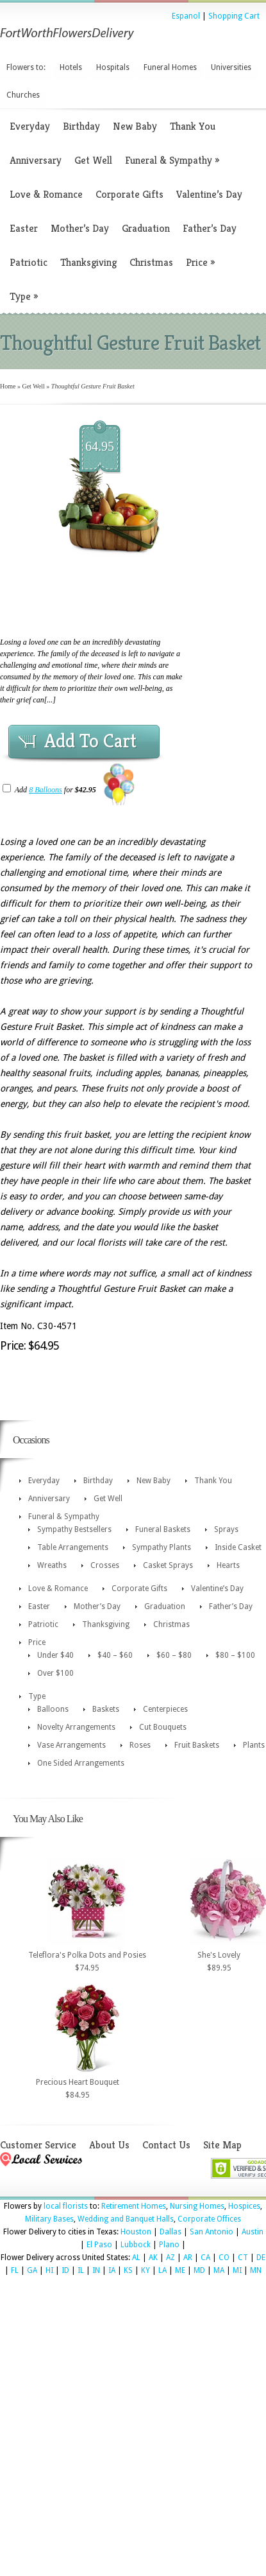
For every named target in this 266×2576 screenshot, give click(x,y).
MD (199, 2270)
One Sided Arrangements (80, 1763)
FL (15, 2270)
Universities (231, 67)
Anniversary (36, 160)
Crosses (104, 1565)
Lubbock (136, 2244)
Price (200, 262)
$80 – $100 (235, 1655)
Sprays (226, 1529)
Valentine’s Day (209, 194)
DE (260, 2257)
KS (128, 2270)
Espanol (186, 16)
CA (205, 2257)
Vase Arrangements (71, 1745)
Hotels (71, 67)
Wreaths (52, 1565)
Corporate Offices (209, 2219)
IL (81, 2270)
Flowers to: (26, 67)
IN (96, 2270)
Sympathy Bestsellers (74, 1529)
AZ (170, 2257)
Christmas (151, 262)
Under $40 (55, 1655)
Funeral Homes (170, 67)
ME (180, 2270)
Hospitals (112, 67)
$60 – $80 (174, 1655)
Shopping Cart (234, 16)
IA (111, 2270)
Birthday (81, 126)
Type (24, 296)
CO (224, 2257)
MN (256, 2270)
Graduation (146, 228)
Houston (136, 2231)
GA (32, 2270)
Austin (252, 2231)
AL (136, 2257)
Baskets (105, 1709)
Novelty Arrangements (76, 1727)
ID (65, 2270)
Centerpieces (165, 1709)
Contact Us (166, 2145)
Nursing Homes (197, 2206)
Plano (169, 2244)
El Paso (99, 2244)
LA (162, 2270)
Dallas (170, 2231)
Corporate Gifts (129, 194)
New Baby (135, 126)
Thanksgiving (88, 262)
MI (237, 2270)
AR (187, 2257)
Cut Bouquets (163, 1727)
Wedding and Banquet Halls (126, 2219)
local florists (66, 2206)
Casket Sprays (168, 1565)
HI (49, 2270)
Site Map (222, 2145)
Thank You (192, 126)
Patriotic (28, 262)
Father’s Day (210, 228)
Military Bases (49, 2219)
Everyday (30, 126)
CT (243, 2257)
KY (145, 2270)
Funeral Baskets (162, 1529)
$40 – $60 (115, 1655)
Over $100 (55, 1673)
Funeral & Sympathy (172, 160)
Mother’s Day (80, 228)
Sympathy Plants (161, 1547)
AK (153, 2257)
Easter (24, 228)
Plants (254, 1745)
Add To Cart (90, 741)
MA (218, 2270)
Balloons (53, 1709)
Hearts (228, 1565)
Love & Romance (46, 194)
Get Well (93, 160)
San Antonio (211, 2231)
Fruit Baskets (196, 1745)
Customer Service (38, 2145)
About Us (109, 2145)
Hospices (244, 2206)
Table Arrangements (72, 1547)
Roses (140, 1745)
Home (7, 386)
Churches (23, 95)
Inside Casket (238, 1547)
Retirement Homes (133, 2206)
